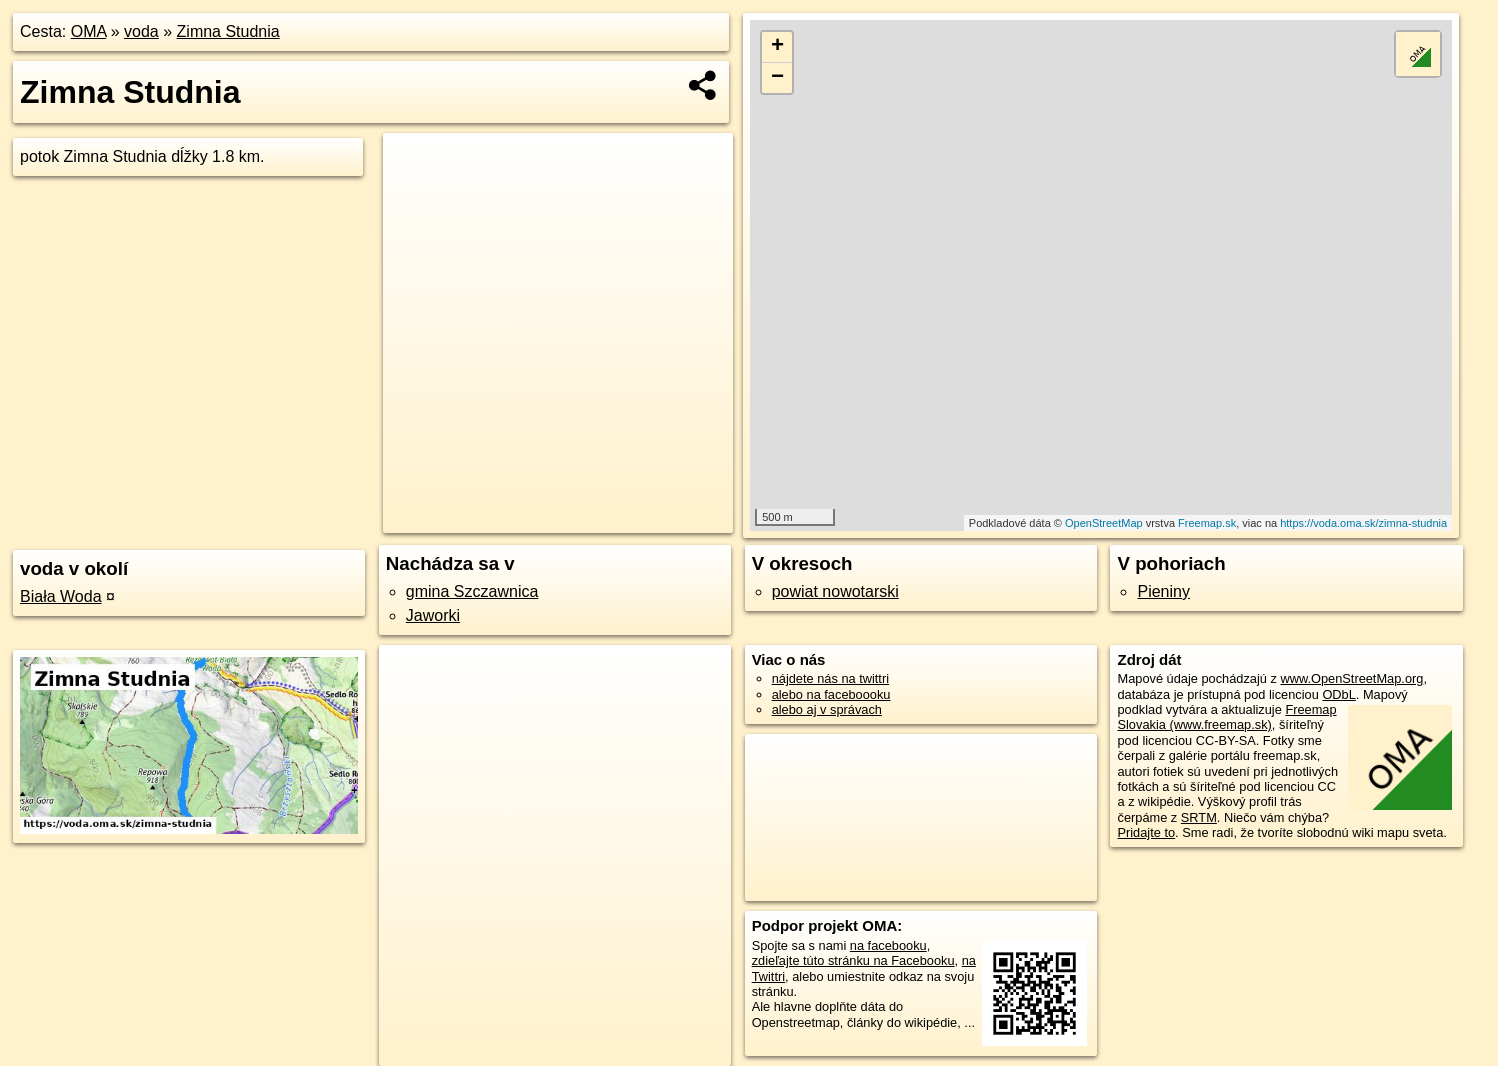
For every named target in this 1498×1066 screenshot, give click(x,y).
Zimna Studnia (228, 31)
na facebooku (888, 945)
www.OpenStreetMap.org (1351, 678)
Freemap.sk (1207, 523)
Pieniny (1163, 591)
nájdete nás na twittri (830, 678)
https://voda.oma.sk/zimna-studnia (1363, 523)
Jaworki (433, 615)
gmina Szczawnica (472, 591)
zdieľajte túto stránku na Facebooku (853, 960)
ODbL (1338, 694)
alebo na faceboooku (831, 694)
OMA (89, 31)
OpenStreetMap (1104, 523)
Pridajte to (1146, 832)
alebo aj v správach (827, 709)
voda (141, 31)
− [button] (777, 78)
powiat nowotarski (835, 591)
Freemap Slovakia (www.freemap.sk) (1226, 717)
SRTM (1199, 817)
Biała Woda (61, 596)
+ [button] (777, 47)
